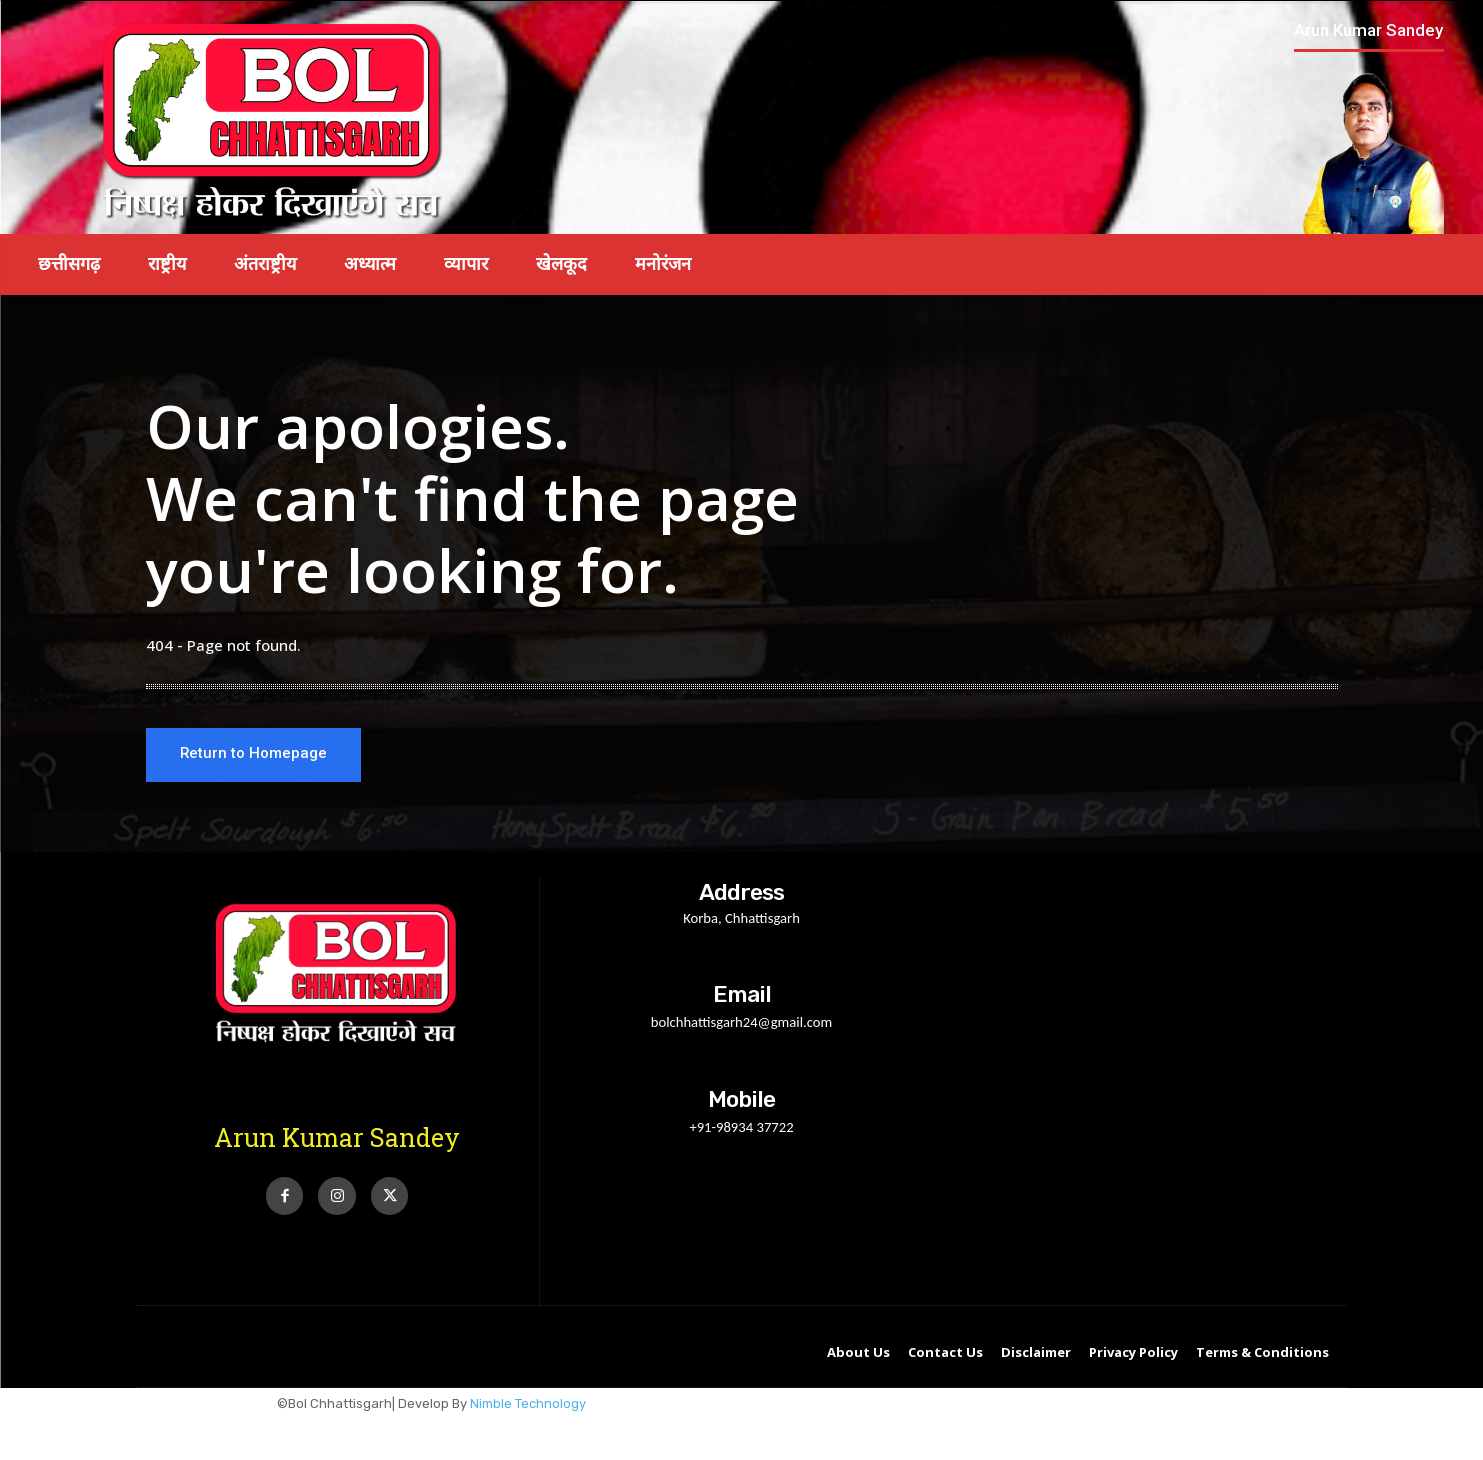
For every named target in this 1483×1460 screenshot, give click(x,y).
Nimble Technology (528, 1405)
